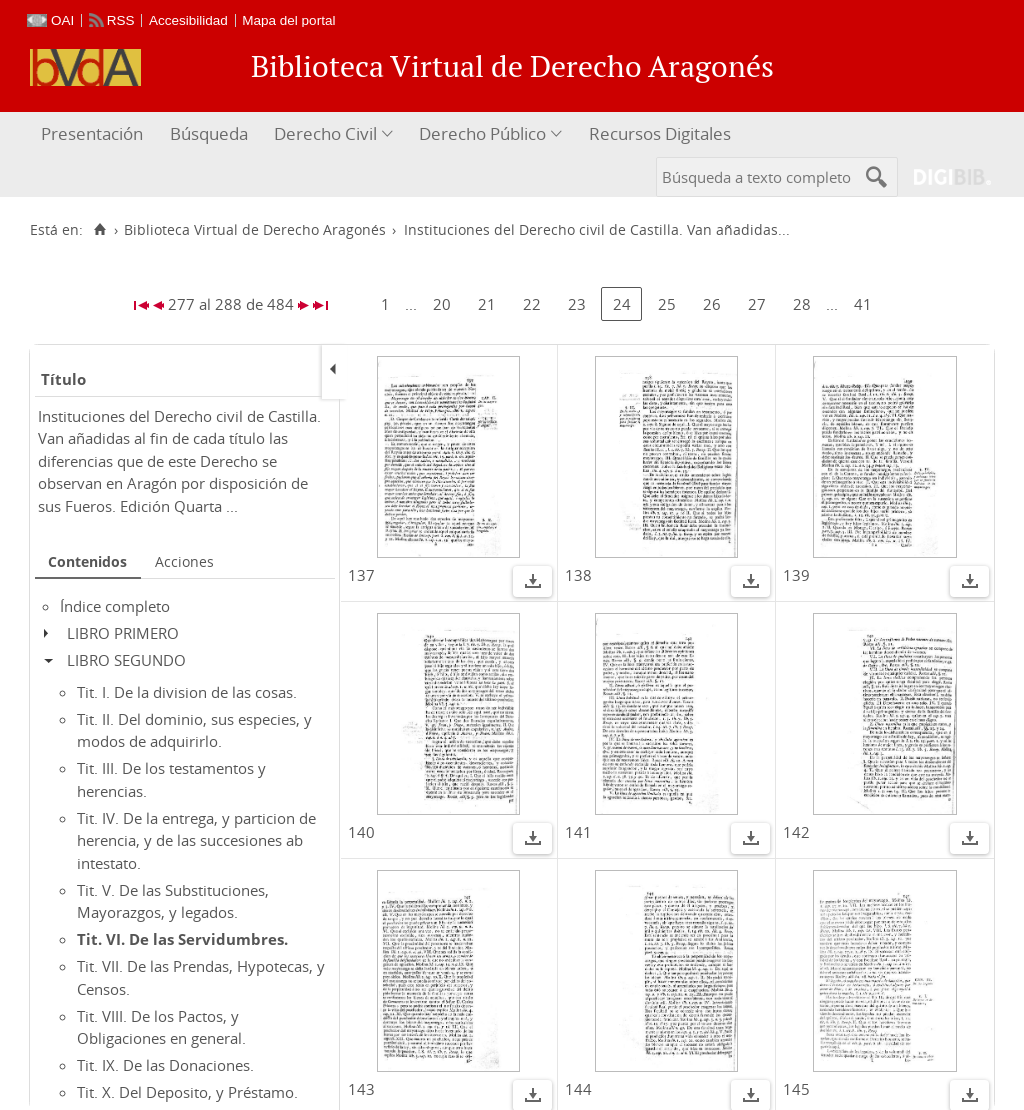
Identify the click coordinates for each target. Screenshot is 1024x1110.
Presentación (92, 133)
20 (442, 304)
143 (361, 1089)
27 (757, 304)
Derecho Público (482, 133)
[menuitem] (94, 134)
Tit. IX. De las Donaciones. (165, 1065)
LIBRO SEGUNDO (126, 660)
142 (796, 832)
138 (578, 575)
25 (667, 304)
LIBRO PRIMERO (123, 633)
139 (796, 575)
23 (577, 304)
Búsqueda (209, 133)
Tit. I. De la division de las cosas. (187, 692)
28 (802, 304)
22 (532, 304)
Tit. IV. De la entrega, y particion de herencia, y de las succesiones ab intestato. (196, 840)
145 (796, 1089)
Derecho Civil (325, 133)
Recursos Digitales (660, 133)
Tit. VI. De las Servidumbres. (182, 939)
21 (487, 304)
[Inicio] (99, 230)
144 (578, 1089)
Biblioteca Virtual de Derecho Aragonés (255, 230)
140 (361, 832)
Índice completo (115, 606)
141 (578, 832)
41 (863, 304)
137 (361, 575)
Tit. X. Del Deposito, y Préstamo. (187, 1092)
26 (712, 304)
